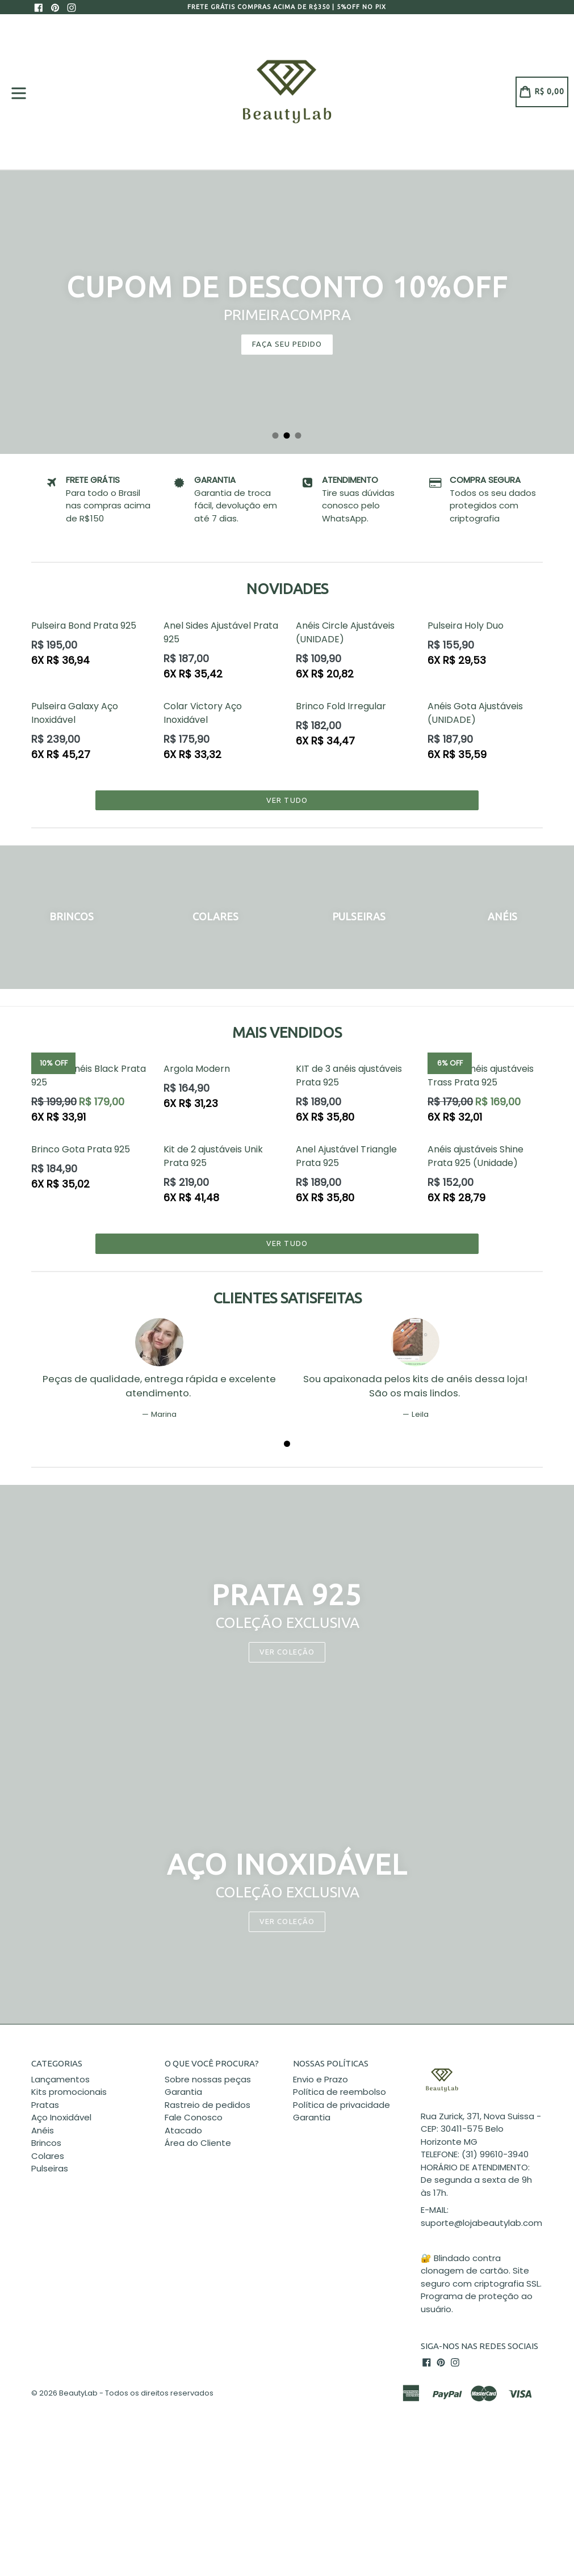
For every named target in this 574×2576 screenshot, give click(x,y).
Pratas (45, 2105)
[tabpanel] (287, 312)
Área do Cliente (198, 2143)
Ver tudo (286, 800)
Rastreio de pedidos (207, 2105)
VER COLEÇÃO (286, 1921)
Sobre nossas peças (208, 2079)
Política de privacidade (341, 2105)
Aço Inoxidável (61, 2117)
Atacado (183, 2130)
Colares (47, 2156)
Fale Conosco (194, 2117)
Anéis (42, 2130)
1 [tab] (276, 435)
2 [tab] (287, 435)
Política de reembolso (339, 2092)
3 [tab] (298, 435)
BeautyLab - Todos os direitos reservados (136, 2393)
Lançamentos (60, 2079)
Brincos (46, 2143)
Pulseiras (49, 2168)
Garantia (183, 2092)
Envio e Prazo (320, 2079)
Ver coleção (286, 1652)
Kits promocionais (69, 2092)
